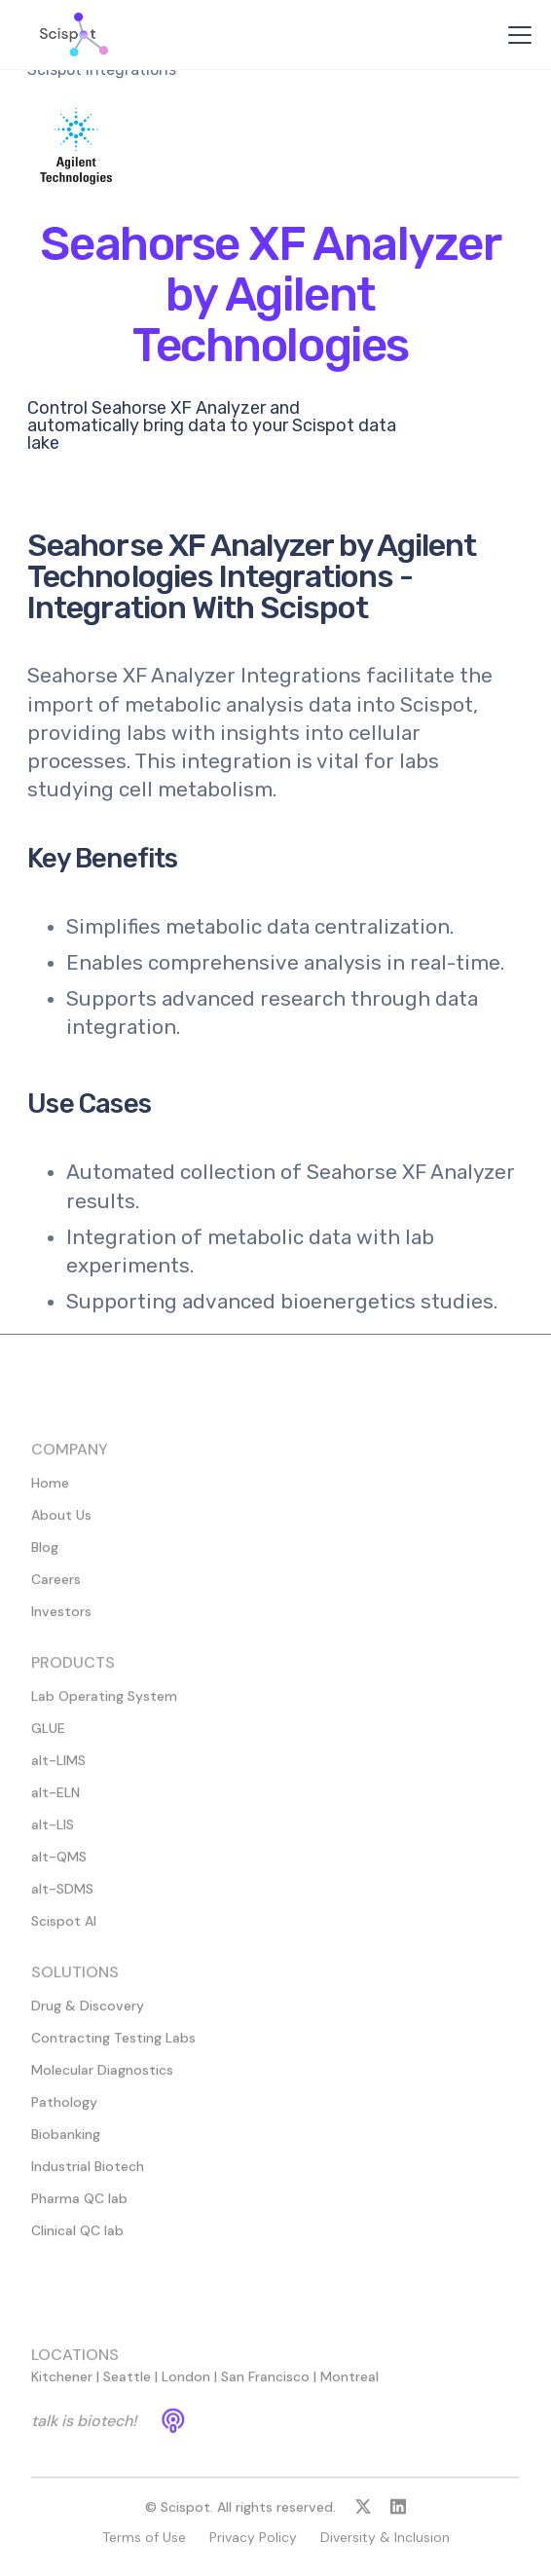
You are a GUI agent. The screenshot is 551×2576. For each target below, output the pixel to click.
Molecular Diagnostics (102, 2078)
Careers (56, 1588)
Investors (61, 1620)
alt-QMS (59, 1865)
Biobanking (65, 2143)
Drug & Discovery (87, 2014)
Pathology (64, 2110)
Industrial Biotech (87, 2175)
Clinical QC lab (77, 2239)
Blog (44, 1555)
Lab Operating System (104, 1704)
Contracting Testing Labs (113, 2046)
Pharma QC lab (79, 2207)
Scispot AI (63, 1929)
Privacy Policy (253, 2545)
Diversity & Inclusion (385, 2545)
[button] (515, 35)
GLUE (48, 1737)
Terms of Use (144, 2545)
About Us (61, 1523)
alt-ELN (55, 1801)
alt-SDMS (62, 1897)
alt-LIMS (58, 1769)
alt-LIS (52, 1833)
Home (50, 1491)
